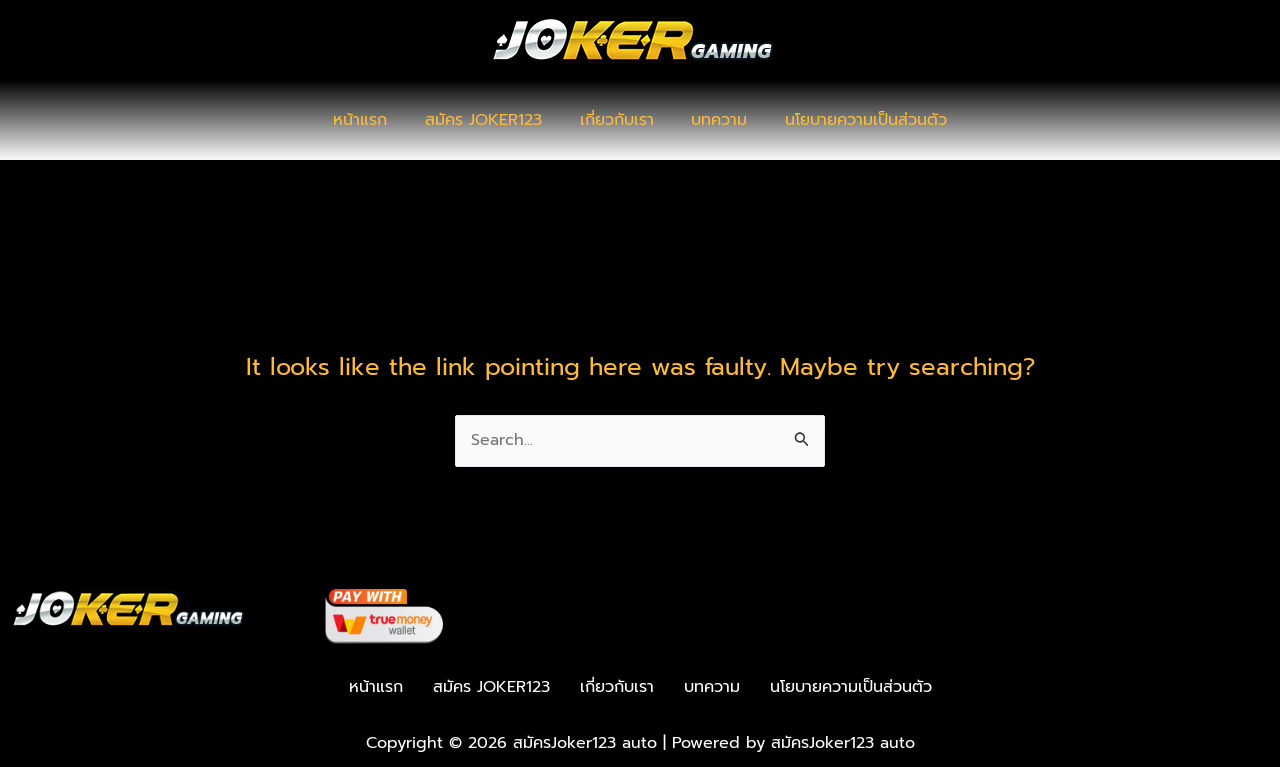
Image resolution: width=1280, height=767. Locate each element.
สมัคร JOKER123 (489, 120)
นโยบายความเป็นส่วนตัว (855, 120)
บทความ (714, 120)
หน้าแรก (372, 120)
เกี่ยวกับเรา (617, 120)
